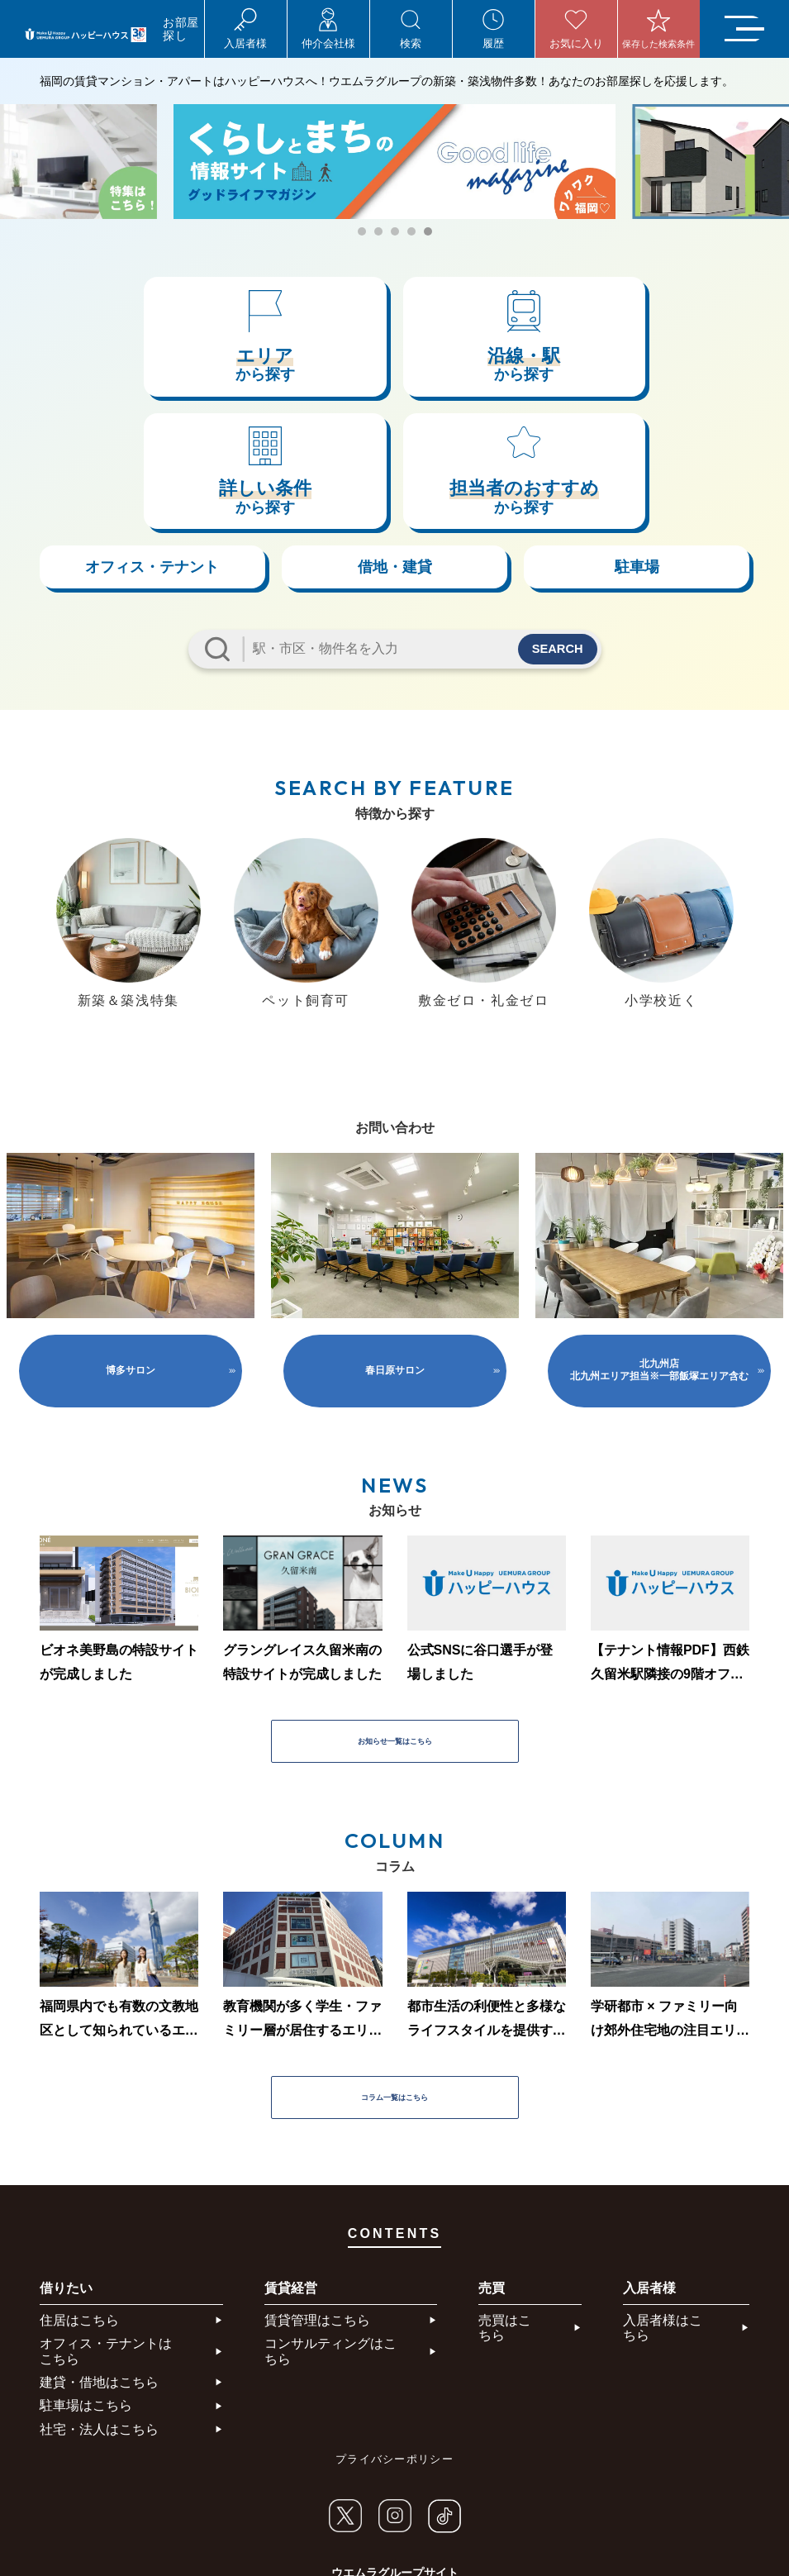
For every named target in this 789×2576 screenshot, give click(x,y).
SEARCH (553, 534)
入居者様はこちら (662, 2226)
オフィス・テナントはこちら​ (106, 2250)
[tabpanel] (394, 161)
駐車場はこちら (86, 2305)
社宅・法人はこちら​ (99, 2328)
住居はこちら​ (79, 2219)
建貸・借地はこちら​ (99, 2281)
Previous (31, 833)
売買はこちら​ (504, 2226)
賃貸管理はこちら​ (317, 2219)
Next (757, 833)
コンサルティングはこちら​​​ (330, 2250)
